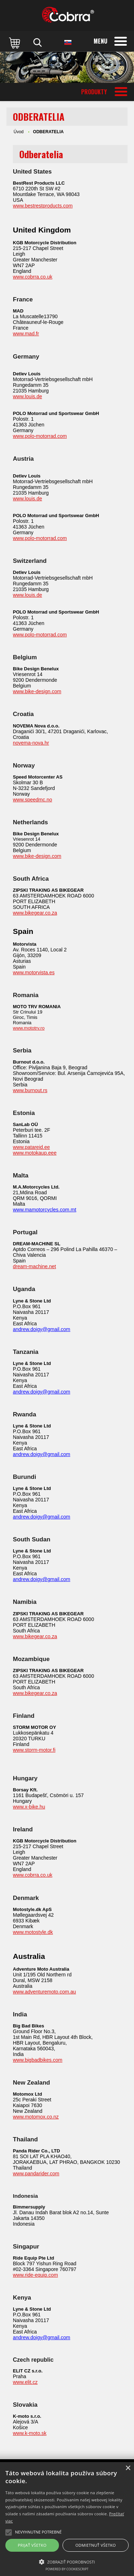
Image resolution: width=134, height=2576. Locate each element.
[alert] (67, 2519)
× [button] (127, 2468)
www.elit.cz (25, 2382)
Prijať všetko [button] (32, 2545)
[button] (67, 2561)
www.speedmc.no (32, 799)
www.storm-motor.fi (34, 1750)
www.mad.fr (26, 333)
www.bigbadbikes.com (38, 2060)
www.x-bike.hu (29, 1807)
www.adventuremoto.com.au (44, 1992)
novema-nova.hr (31, 743)
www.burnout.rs (30, 1090)
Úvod (19, 131)
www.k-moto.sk (29, 2433)
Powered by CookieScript (66, 2569)
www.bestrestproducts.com (43, 206)
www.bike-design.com (37, 691)
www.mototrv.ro (29, 1028)
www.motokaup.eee (34, 1153)
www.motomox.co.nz (36, 2117)
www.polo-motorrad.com (40, 436)
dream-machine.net (34, 1266)
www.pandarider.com (36, 2173)
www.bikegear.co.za (35, 913)
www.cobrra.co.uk (32, 277)
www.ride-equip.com (35, 2275)
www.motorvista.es (34, 972)
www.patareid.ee (31, 1147)
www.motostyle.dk (33, 1932)
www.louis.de (27, 396)
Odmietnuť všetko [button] (95, 2545)
